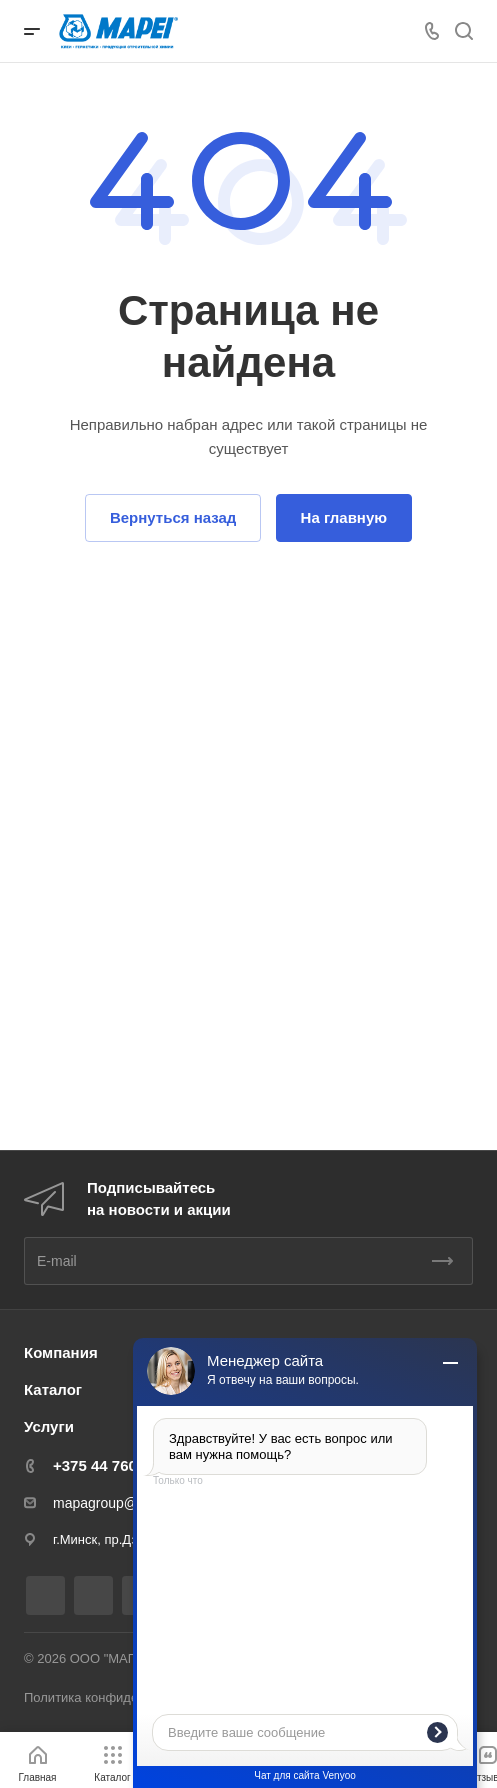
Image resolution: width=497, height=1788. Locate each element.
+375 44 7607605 (111, 1465)
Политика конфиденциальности (120, 1697)
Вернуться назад (173, 517)
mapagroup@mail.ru (116, 1503)
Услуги (49, 1426)
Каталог (53, 1389)
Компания (61, 1352)
